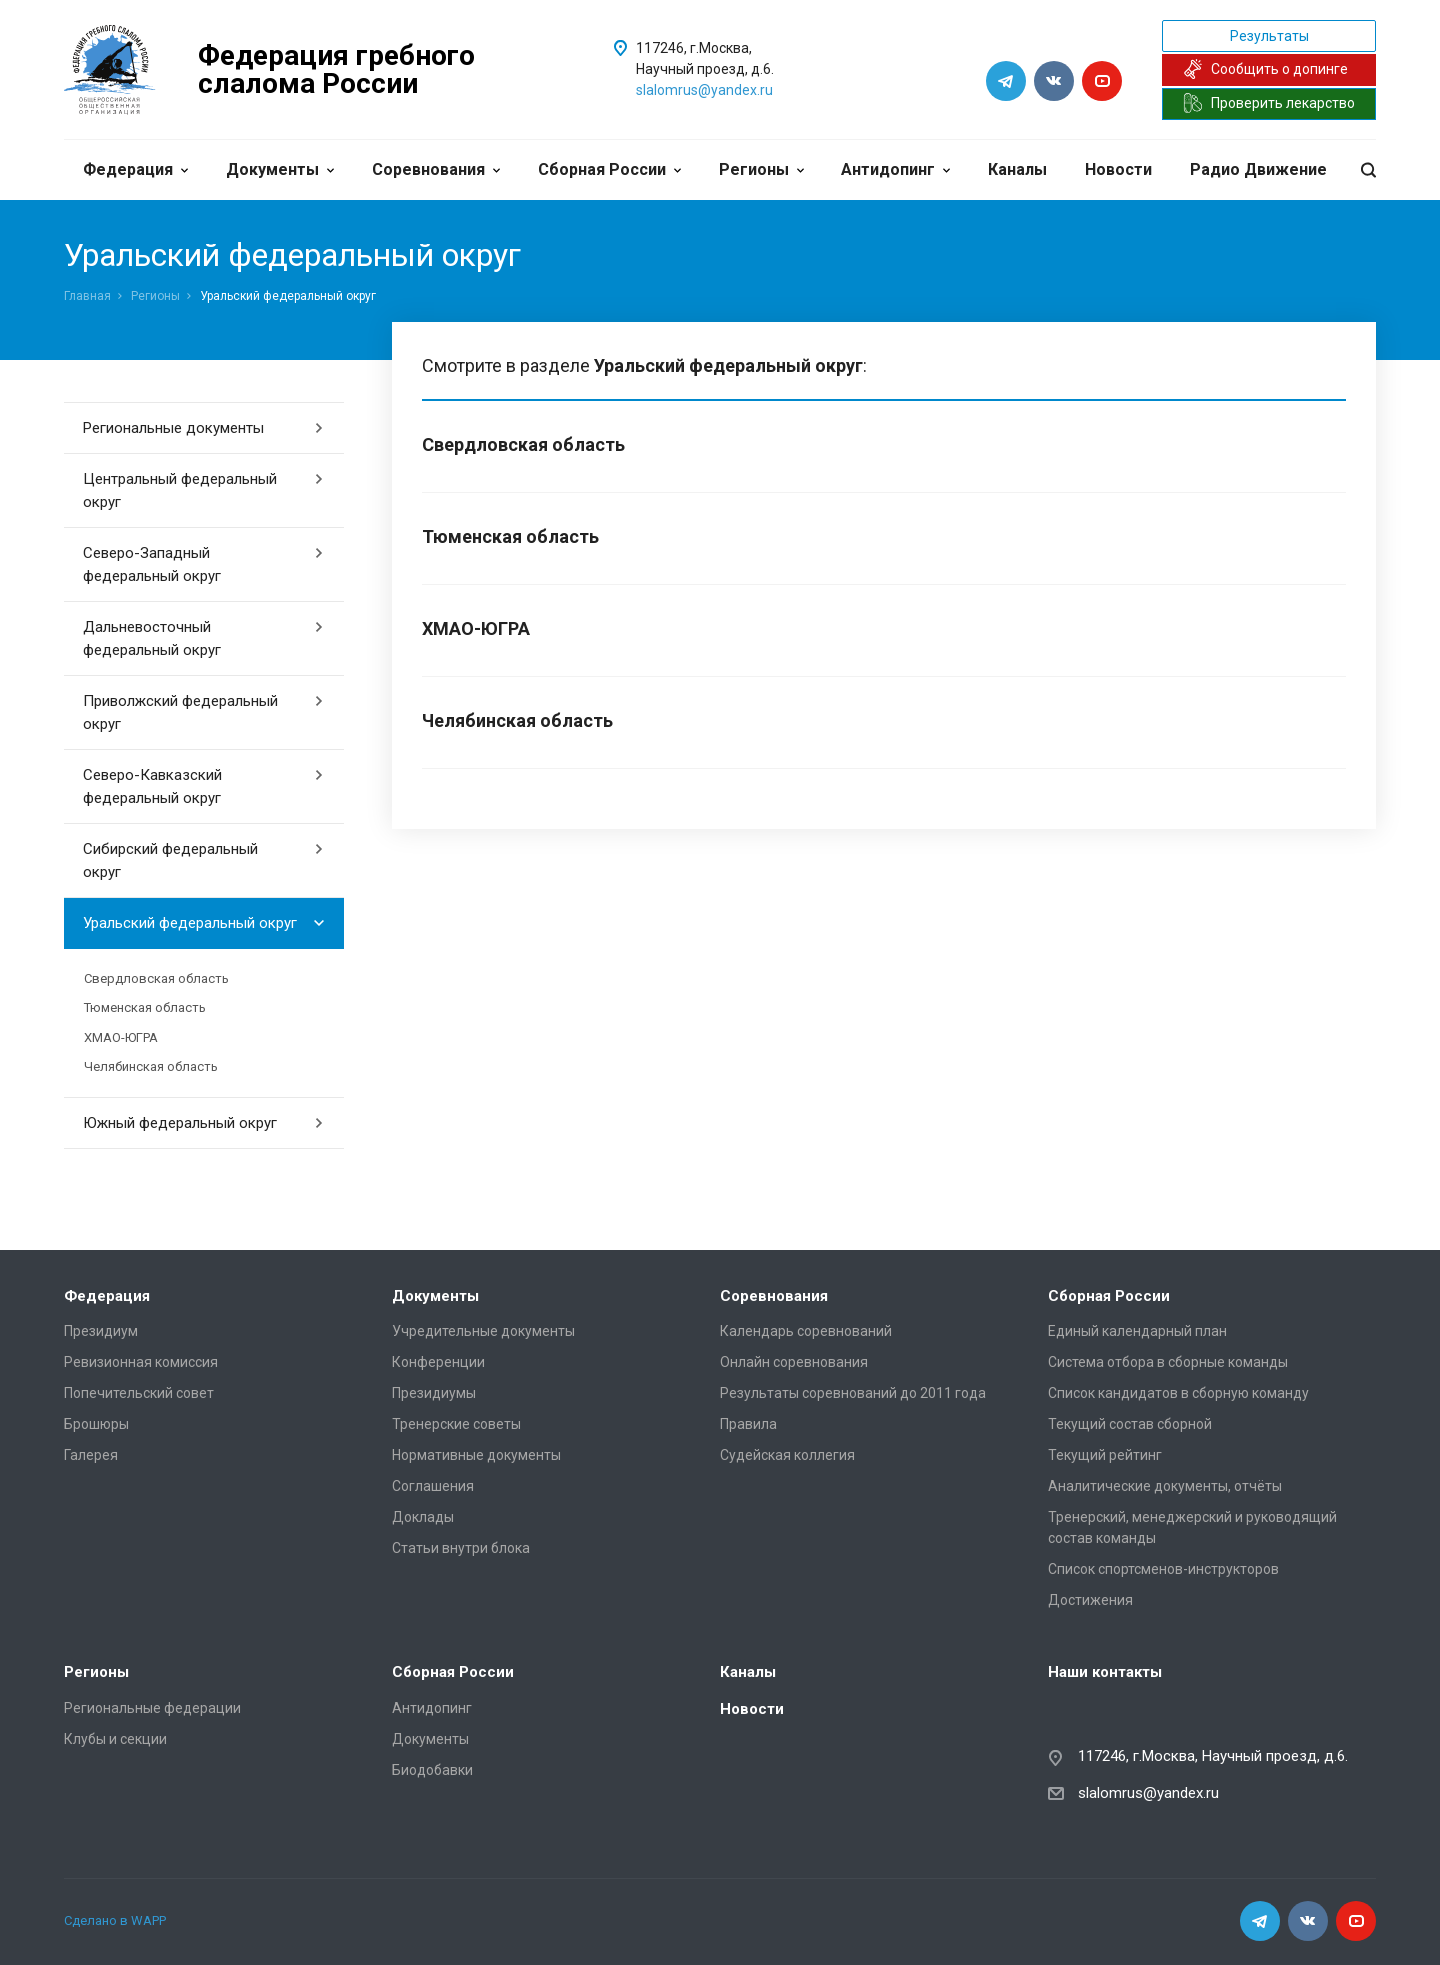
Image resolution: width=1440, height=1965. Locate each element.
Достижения (1090, 1600)
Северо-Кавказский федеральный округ (203, 786)
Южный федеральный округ (203, 1123)
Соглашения (433, 1486)
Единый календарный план (1137, 1331)
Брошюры (96, 1424)
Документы (280, 169)
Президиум (101, 1331)
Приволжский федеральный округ (203, 712)
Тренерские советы (456, 1424)
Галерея (91, 1455)
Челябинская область (151, 1066)
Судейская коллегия (787, 1455)
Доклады (423, 1517)
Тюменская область (145, 1007)
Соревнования (436, 169)
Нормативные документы (476, 1455)
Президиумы (434, 1393)
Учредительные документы (483, 1331)
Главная (87, 296)
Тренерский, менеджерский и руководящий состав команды (1192, 1527)
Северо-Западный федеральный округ (203, 564)
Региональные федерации (152, 1708)
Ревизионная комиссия (141, 1362)
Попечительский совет (139, 1393)
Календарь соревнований (806, 1331)
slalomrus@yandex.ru (704, 90)
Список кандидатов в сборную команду (1178, 1393)
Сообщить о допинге (1265, 69)
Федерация (135, 169)
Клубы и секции (115, 1739)
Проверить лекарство (1269, 103)
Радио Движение (1258, 169)
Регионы (761, 169)
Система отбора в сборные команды (1168, 1362)
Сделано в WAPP (115, 1920)
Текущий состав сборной (1130, 1424)
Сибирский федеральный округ (203, 860)
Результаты (1269, 36)
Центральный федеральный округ (203, 490)
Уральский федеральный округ (203, 923)
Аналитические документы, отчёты (1165, 1486)
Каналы (1017, 169)
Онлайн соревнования (794, 1362)
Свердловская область (156, 978)
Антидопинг (895, 169)
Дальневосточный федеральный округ (203, 638)
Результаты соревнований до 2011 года (853, 1393)
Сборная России (609, 169)
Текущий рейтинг (1105, 1455)
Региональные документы (203, 428)
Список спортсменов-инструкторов (1163, 1569)
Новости (1118, 169)
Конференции (438, 1362)
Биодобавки (432, 1770)
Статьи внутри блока (461, 1548)
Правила (748, 1424)
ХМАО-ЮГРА (121, 1037)
